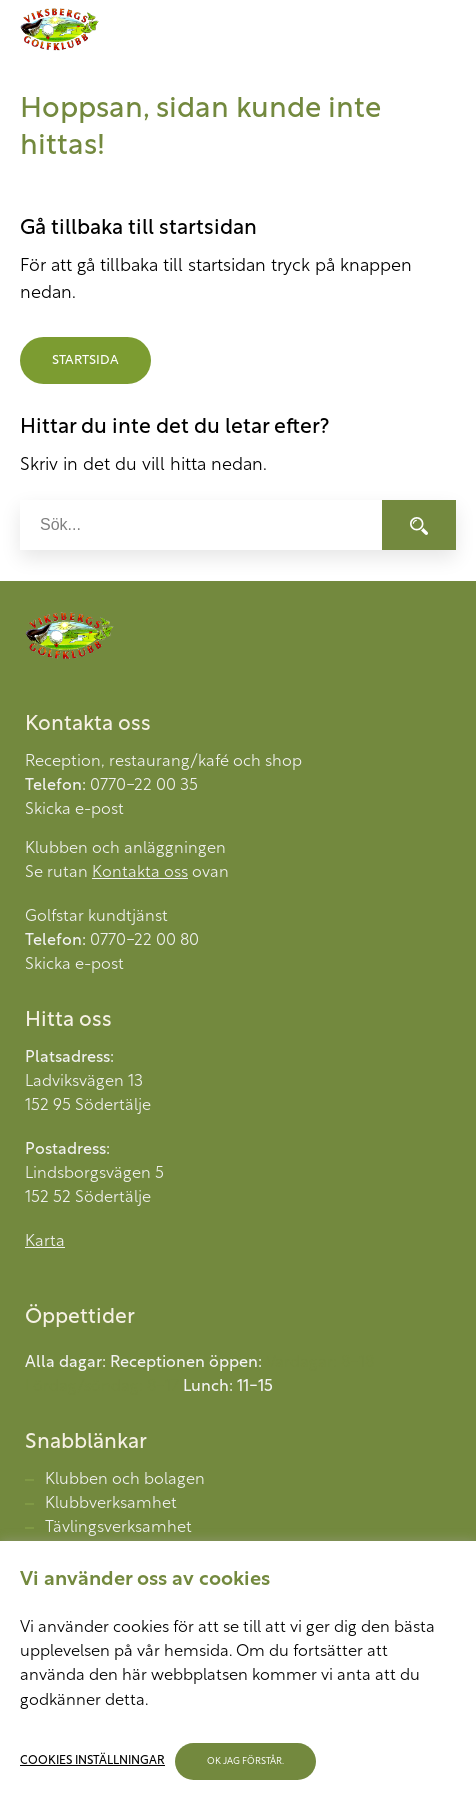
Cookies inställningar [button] (93, 1761)
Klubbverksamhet (111, 1504)
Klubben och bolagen (125, 1480)
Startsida (85, 360)
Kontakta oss (140, 873)
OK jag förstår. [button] (247, 1761)
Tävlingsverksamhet (118, 1528)
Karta (45, 1242)
